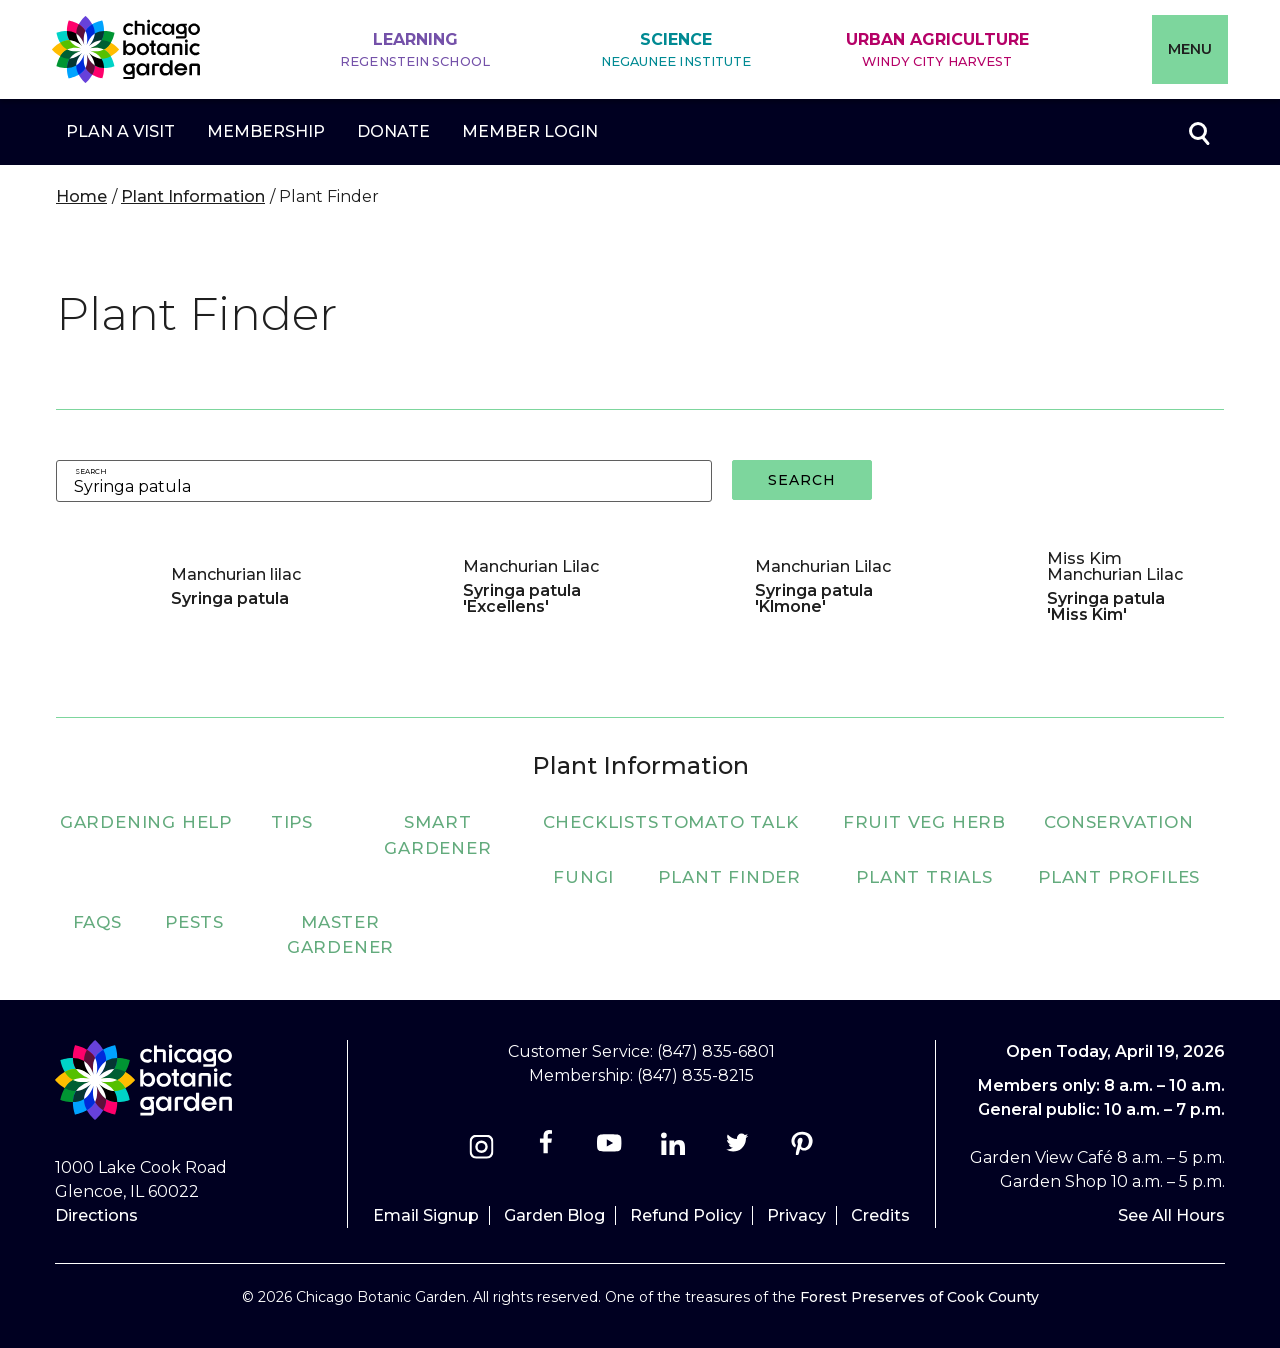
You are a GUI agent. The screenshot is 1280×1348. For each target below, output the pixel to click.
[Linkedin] (673, 1149)
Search (91, 471)
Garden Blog (554, 1215)
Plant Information (193, 196)
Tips (292, 822)
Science (676, 50)
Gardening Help (146, 822)
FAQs (97, 922)
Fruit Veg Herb (924, 822)
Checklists (601, 822)
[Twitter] (739, 1149)
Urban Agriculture (937, 50)
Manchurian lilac (236, 574)
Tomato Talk (730, 822)
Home (81, 196)
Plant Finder (729, 877)
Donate (393, 131)
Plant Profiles (1119, 877)
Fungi (583, 877)
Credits (880, 1215)
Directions (96, 1215)
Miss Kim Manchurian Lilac (1115, 566)
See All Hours (1171, 1215)
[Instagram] (481, 1149)
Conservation (1119, 822)
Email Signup (426, 1215)
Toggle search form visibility (1198, 132)
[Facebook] (547, 1149)
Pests (194, 922)
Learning (415, 50)
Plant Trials (924, 877)
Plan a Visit (120, 131)
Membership (266, 131)
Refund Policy (686, 1215)
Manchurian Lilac (531, 566)
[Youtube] (609, 1149)
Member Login (530, 131)
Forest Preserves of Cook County (919, 1297)
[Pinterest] (801, 1149)
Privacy (796, 1215)
